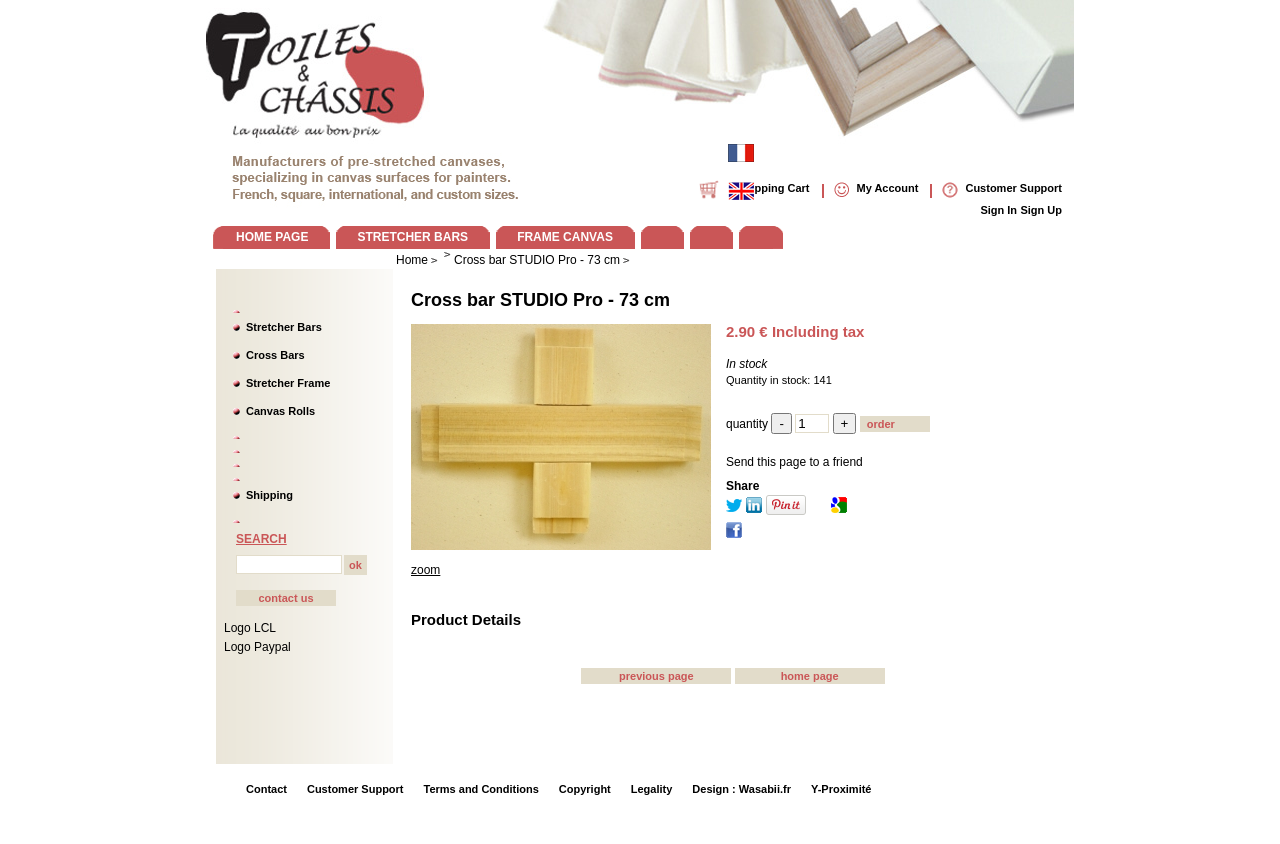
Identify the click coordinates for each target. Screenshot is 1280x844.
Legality (652, 789)
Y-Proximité (841, 789)
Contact (266, 789)
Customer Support (355, 789)
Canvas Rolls (280, 411)
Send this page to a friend (794, 462)
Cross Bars (275, 355)
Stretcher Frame (288, 383)
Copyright (585, 789)
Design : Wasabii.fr (741, 789)
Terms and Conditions (481, 789)
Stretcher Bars (284, 327)
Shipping (269, 495)
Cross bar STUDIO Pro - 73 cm (540, 300)
